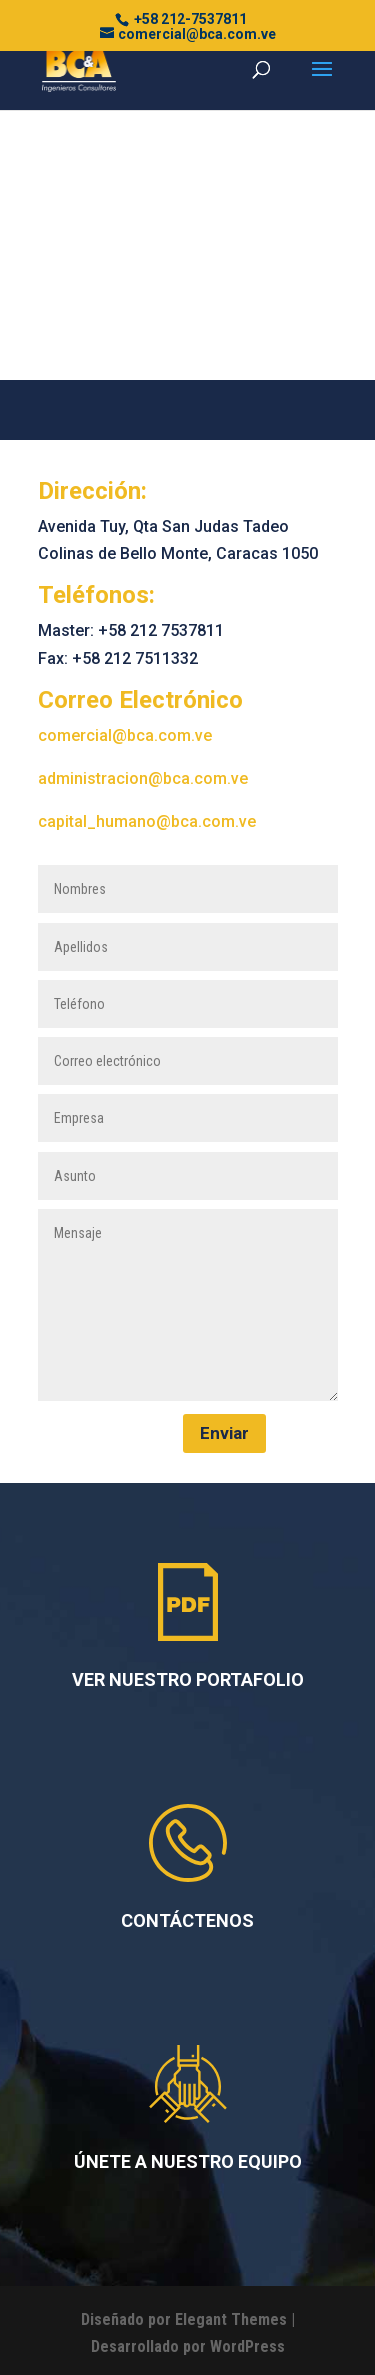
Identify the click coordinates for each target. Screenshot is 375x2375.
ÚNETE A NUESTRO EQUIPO (188, 2161)
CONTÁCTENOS (187, 1920)
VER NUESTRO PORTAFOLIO (188, 1679)
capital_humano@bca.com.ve (147, 821)
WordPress (247, 2346)
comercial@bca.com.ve (125, 735)
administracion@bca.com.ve (143, 778)
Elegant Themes (231, 2319)
